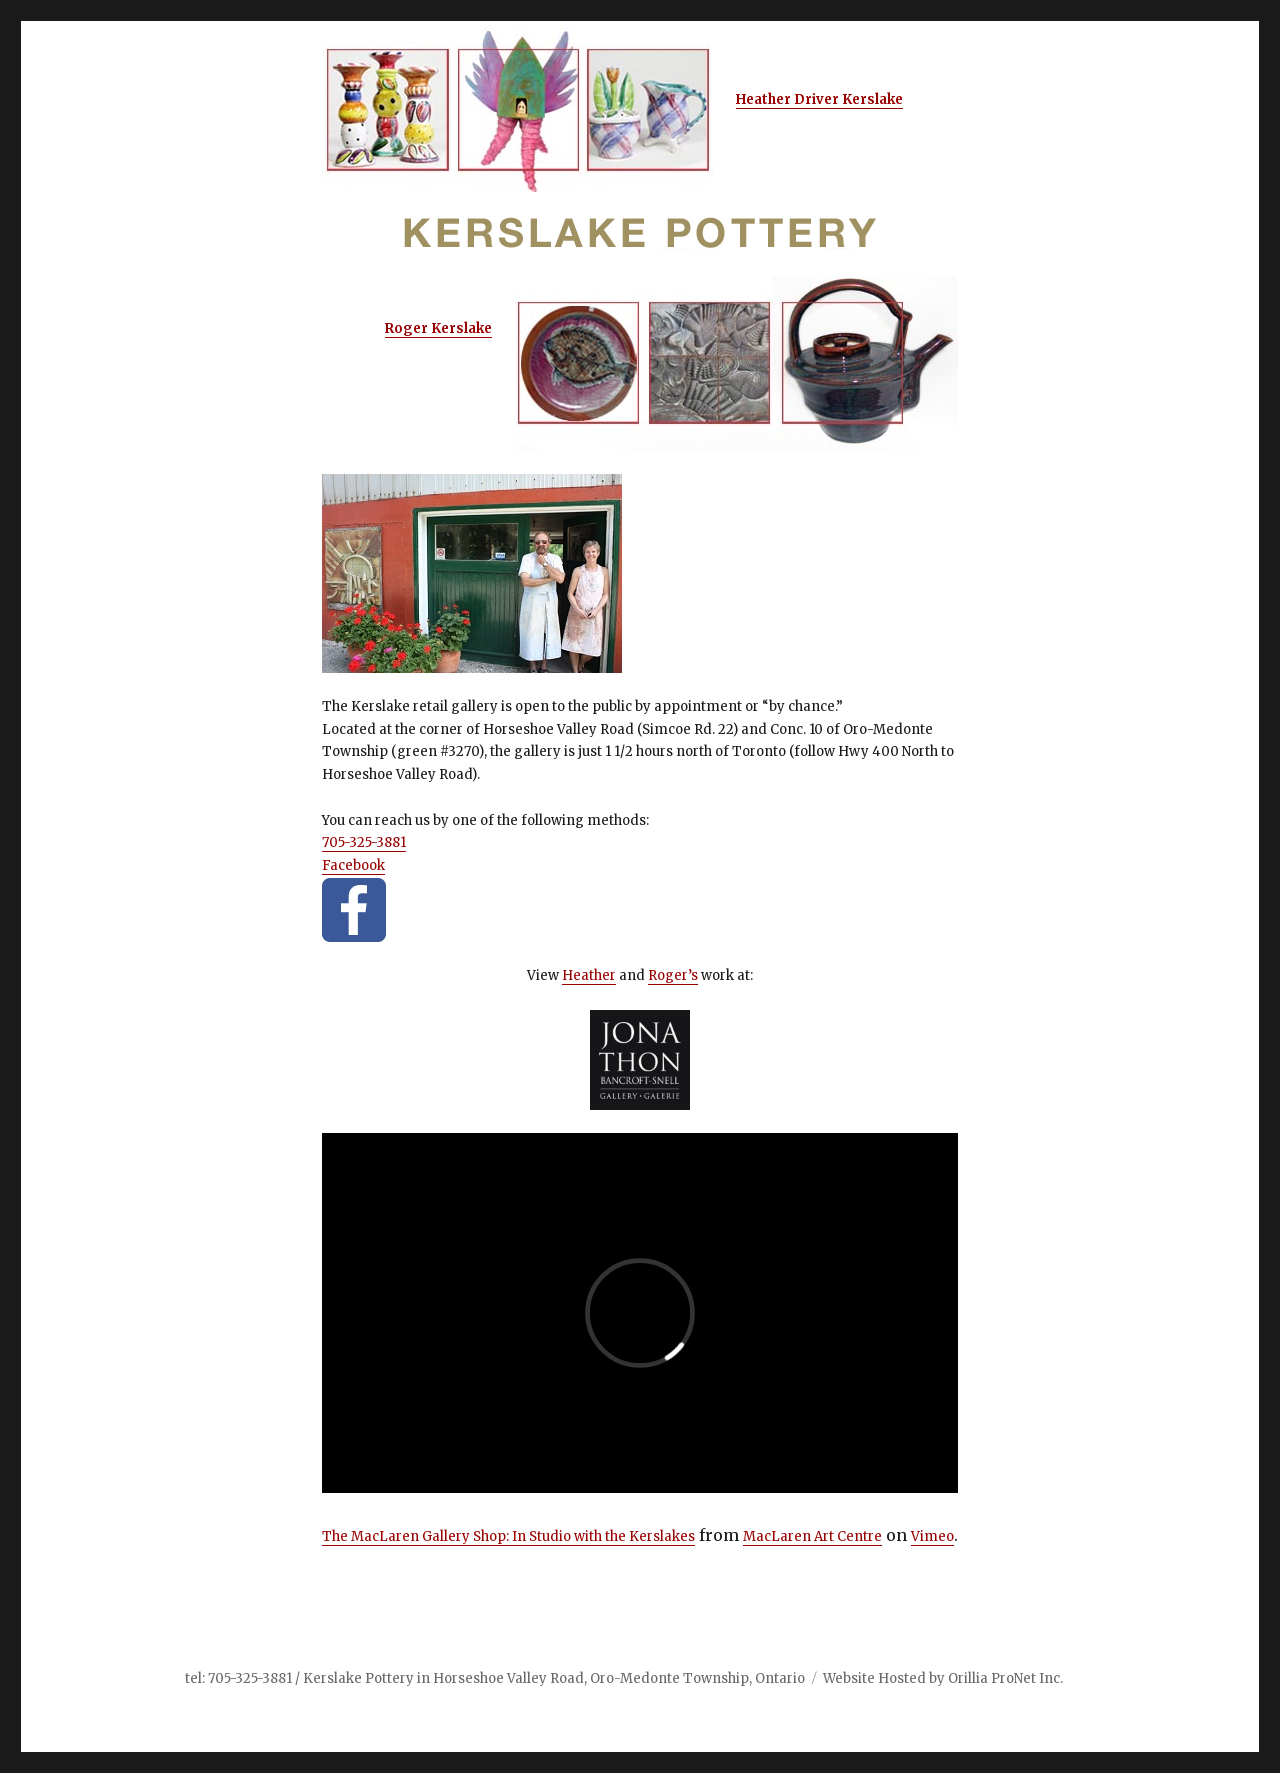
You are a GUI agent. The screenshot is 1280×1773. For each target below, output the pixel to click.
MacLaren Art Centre (812, 1536)
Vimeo (932, 1536)
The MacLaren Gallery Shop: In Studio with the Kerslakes (508, 1536)
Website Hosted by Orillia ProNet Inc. (943, 1678)
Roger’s (673, 975)
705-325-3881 (364, 842)
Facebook (353, 865)
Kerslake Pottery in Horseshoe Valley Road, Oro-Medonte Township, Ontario (554, 1678)
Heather (589, 975)
